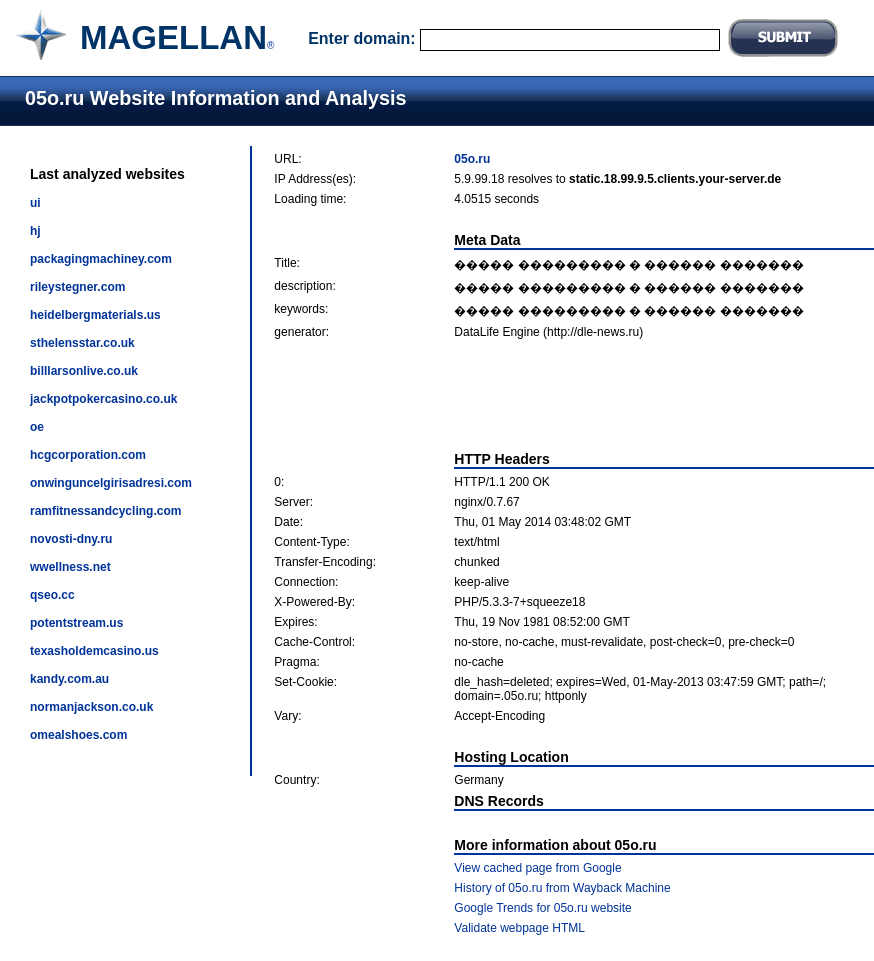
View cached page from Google (537, 868)
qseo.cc (52, 595)
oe (37, 427)
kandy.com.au (69, 679)
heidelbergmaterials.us (95, 315)
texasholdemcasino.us (94, 651)
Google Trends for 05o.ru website (542, 908)
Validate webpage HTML (519, 928)
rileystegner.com (77, 287)
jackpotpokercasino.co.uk (103, 399)
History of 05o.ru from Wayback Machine (562, 888)
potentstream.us (76, 623)
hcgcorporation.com (88, 455)
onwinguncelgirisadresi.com (111, 483)
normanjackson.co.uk (91, 707)
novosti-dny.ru (71, 539)
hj (35, 231)
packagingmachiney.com (101, 259)
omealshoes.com (78, 735)
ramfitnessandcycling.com (105, 511)
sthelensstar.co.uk (82, 343)
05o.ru (472, 159)
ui (35, 203)
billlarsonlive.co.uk (84, 371)
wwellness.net (70, 567)
